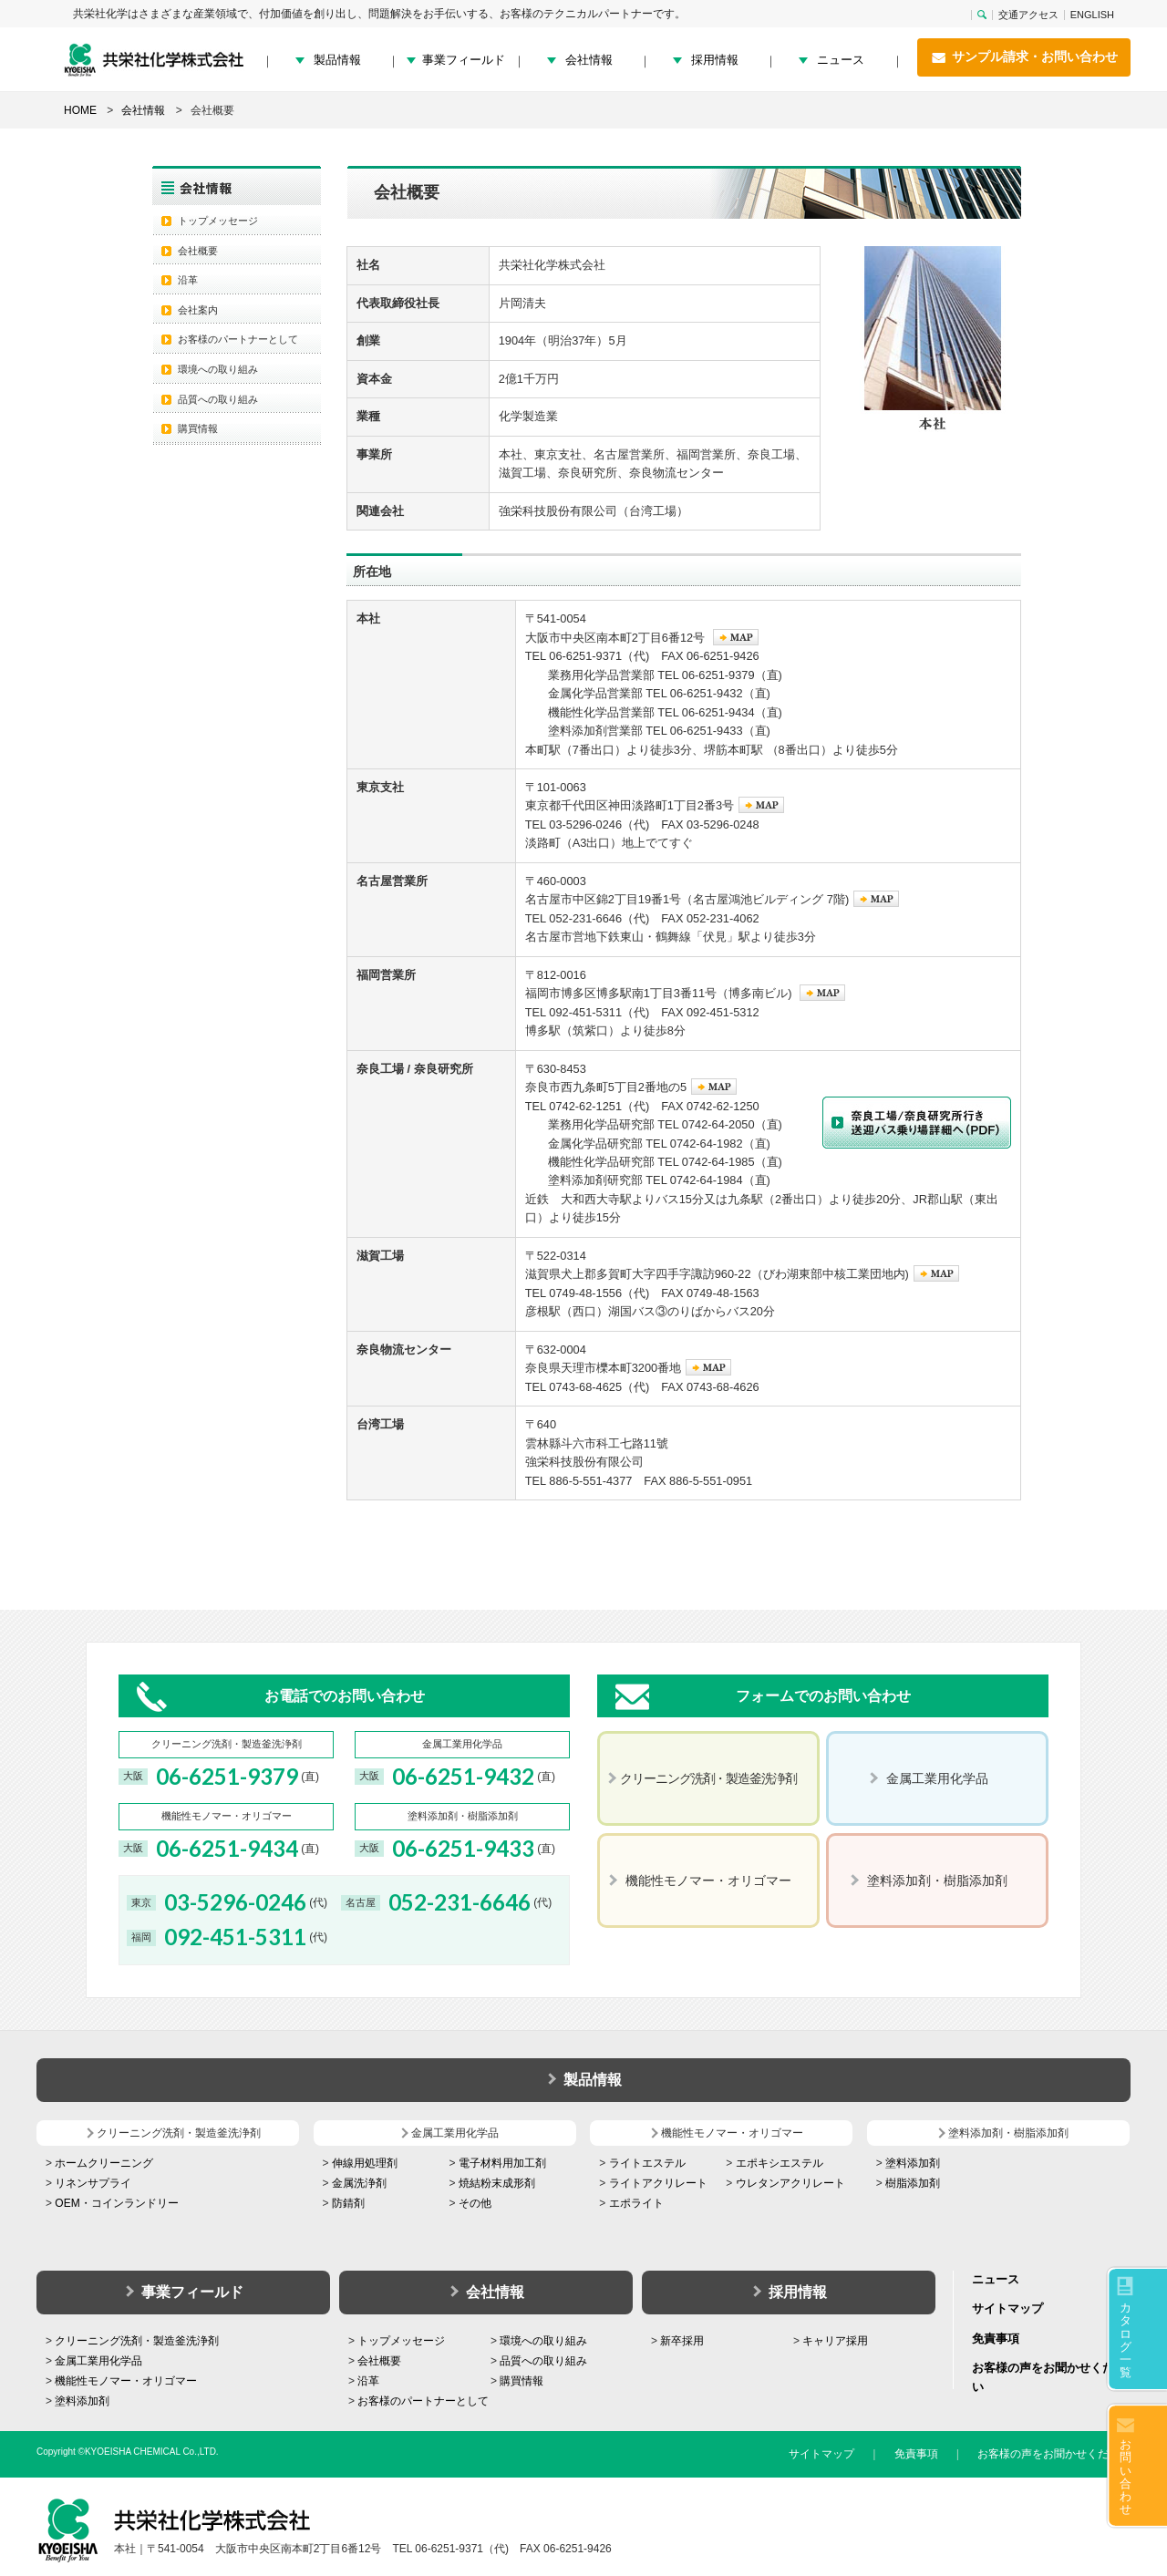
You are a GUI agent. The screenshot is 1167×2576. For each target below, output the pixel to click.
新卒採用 (682, 2340)
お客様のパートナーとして (238, 339)
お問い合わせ (1125, 2476)
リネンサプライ (93, 2183)
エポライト (636, 2203)
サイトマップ (1007, 2308)
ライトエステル (647, 2163)
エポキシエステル (779, 2163)
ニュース (840, 60)
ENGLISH (1092, 15)
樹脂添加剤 (912, 2183)
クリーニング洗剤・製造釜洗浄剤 (137, 2340)
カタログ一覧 (1125, 2340)
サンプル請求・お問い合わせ (1024, 57)
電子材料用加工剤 (502, 2163)
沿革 (188, 279)
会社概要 (198, 250)
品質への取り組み (218, 399)
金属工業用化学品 (98, 2360)
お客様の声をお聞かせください (1054, 2453)
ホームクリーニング (104, 2163)
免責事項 (995, 2338)
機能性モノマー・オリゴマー (126, 2381)
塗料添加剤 (912, 2163)
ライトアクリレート (658, 2183)
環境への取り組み (218, 369)
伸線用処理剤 (365, 2163)
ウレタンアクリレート (790, 2183)
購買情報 (198, 428)
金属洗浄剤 (359, 2183)
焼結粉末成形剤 (497, 2183)
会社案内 (198, 309)
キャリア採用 (835, 2340)
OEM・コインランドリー (116, 2203)
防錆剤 (348, 2203)
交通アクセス (1028, 15)
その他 (475, 2203)
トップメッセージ (218, 220)
